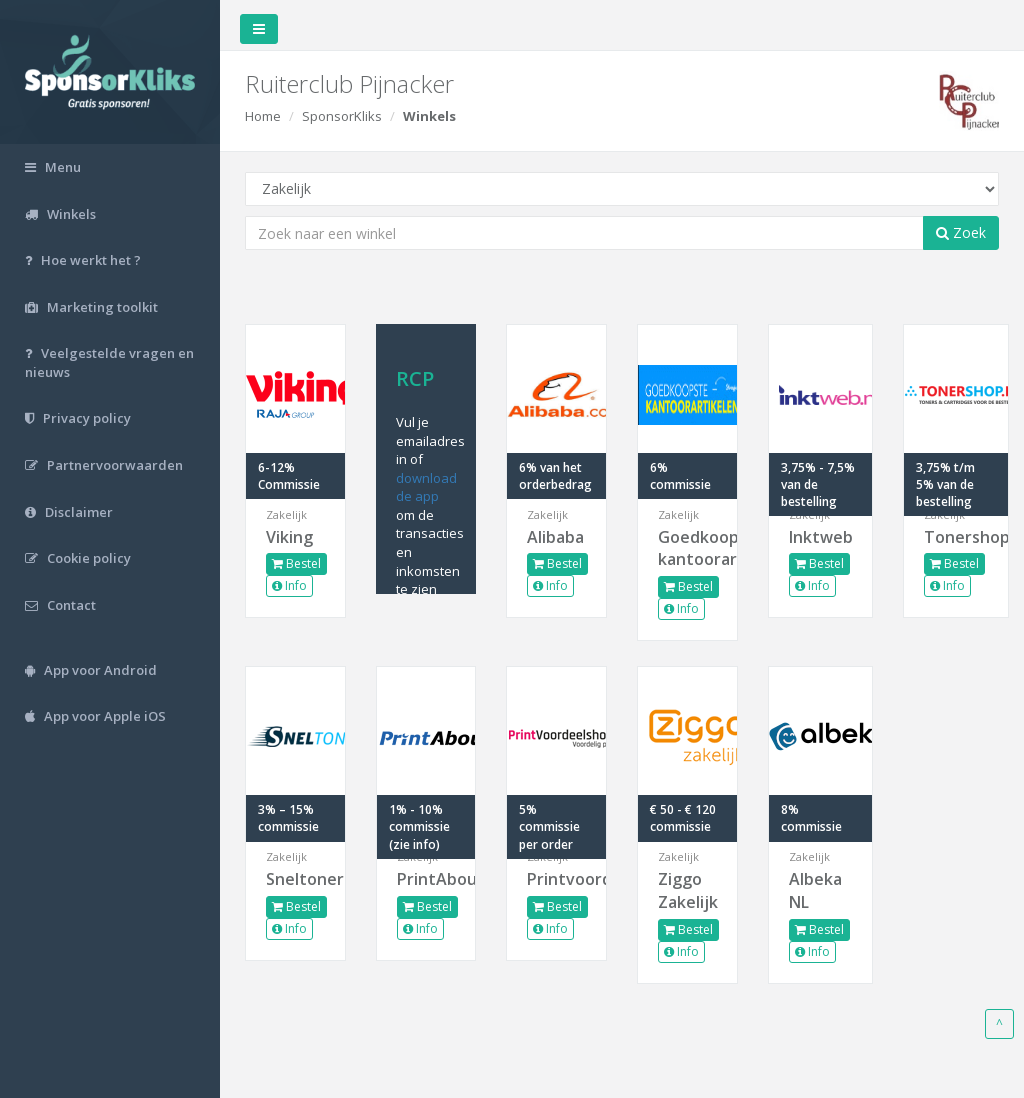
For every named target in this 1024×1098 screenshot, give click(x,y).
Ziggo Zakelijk (687, 890)
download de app (426, 487)
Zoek (961, 232)
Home (263, 116)
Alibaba (555, 537)
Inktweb (821, 537)
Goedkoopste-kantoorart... (687, 548)
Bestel (296, 563)
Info (289, 585)
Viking (289, 537)
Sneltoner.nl (295, 879)
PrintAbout (426, 879)
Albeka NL (815, 890)
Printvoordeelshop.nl (556, 879)
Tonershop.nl (956, 537)
